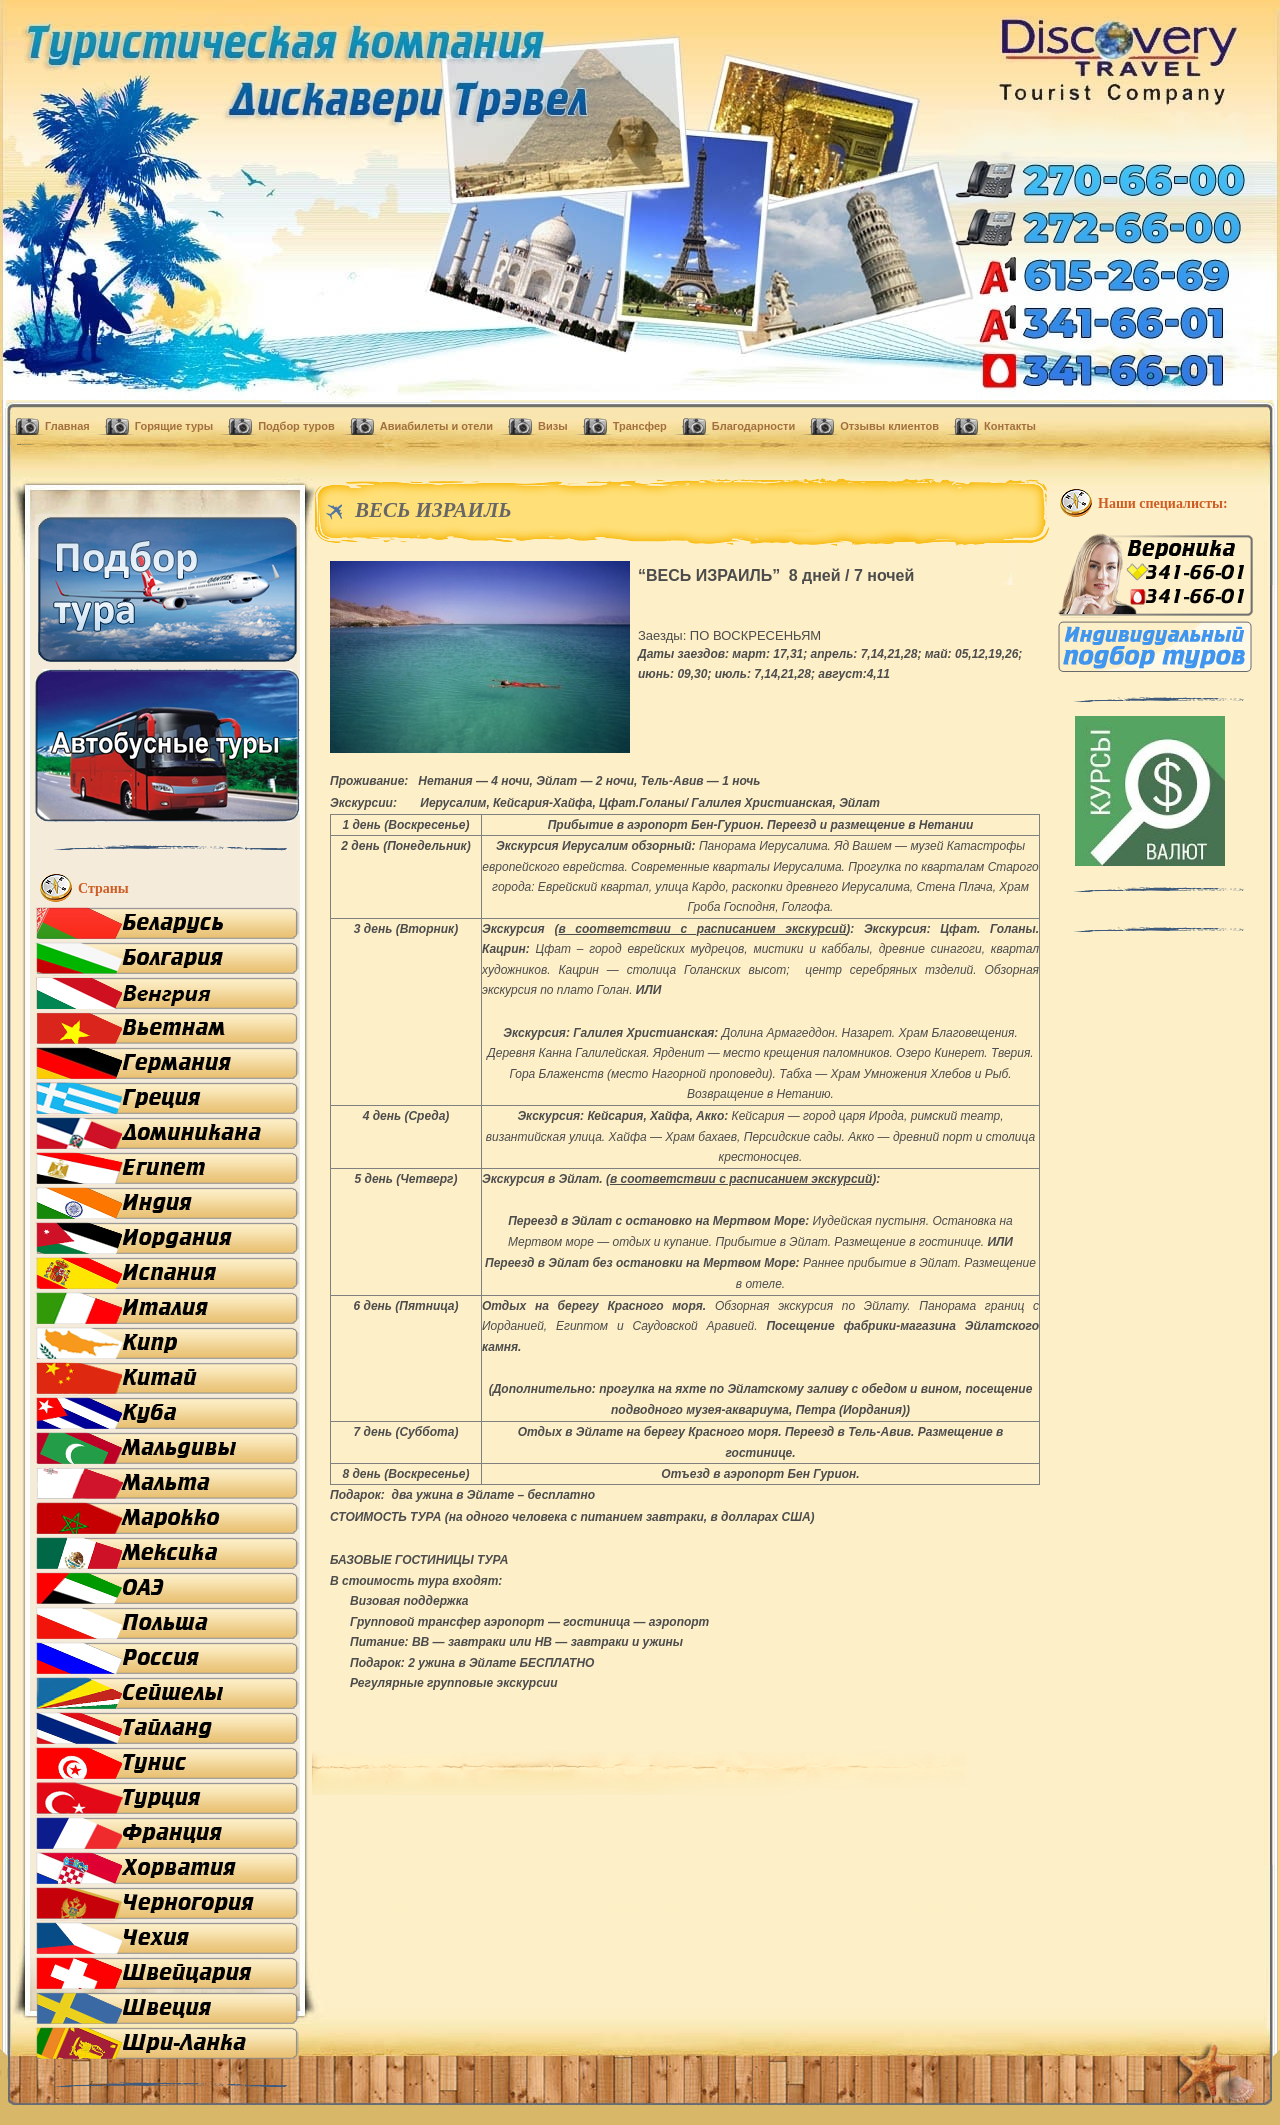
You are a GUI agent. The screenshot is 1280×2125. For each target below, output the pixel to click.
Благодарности (753, 426)
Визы (553, 426)
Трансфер (640, 426)
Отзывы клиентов (889, 426)
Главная (67, 426)
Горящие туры (174, 426)
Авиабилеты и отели (436, 426)
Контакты (1010, 426)
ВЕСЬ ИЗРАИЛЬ (433, 510)
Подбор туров (296, 426)
